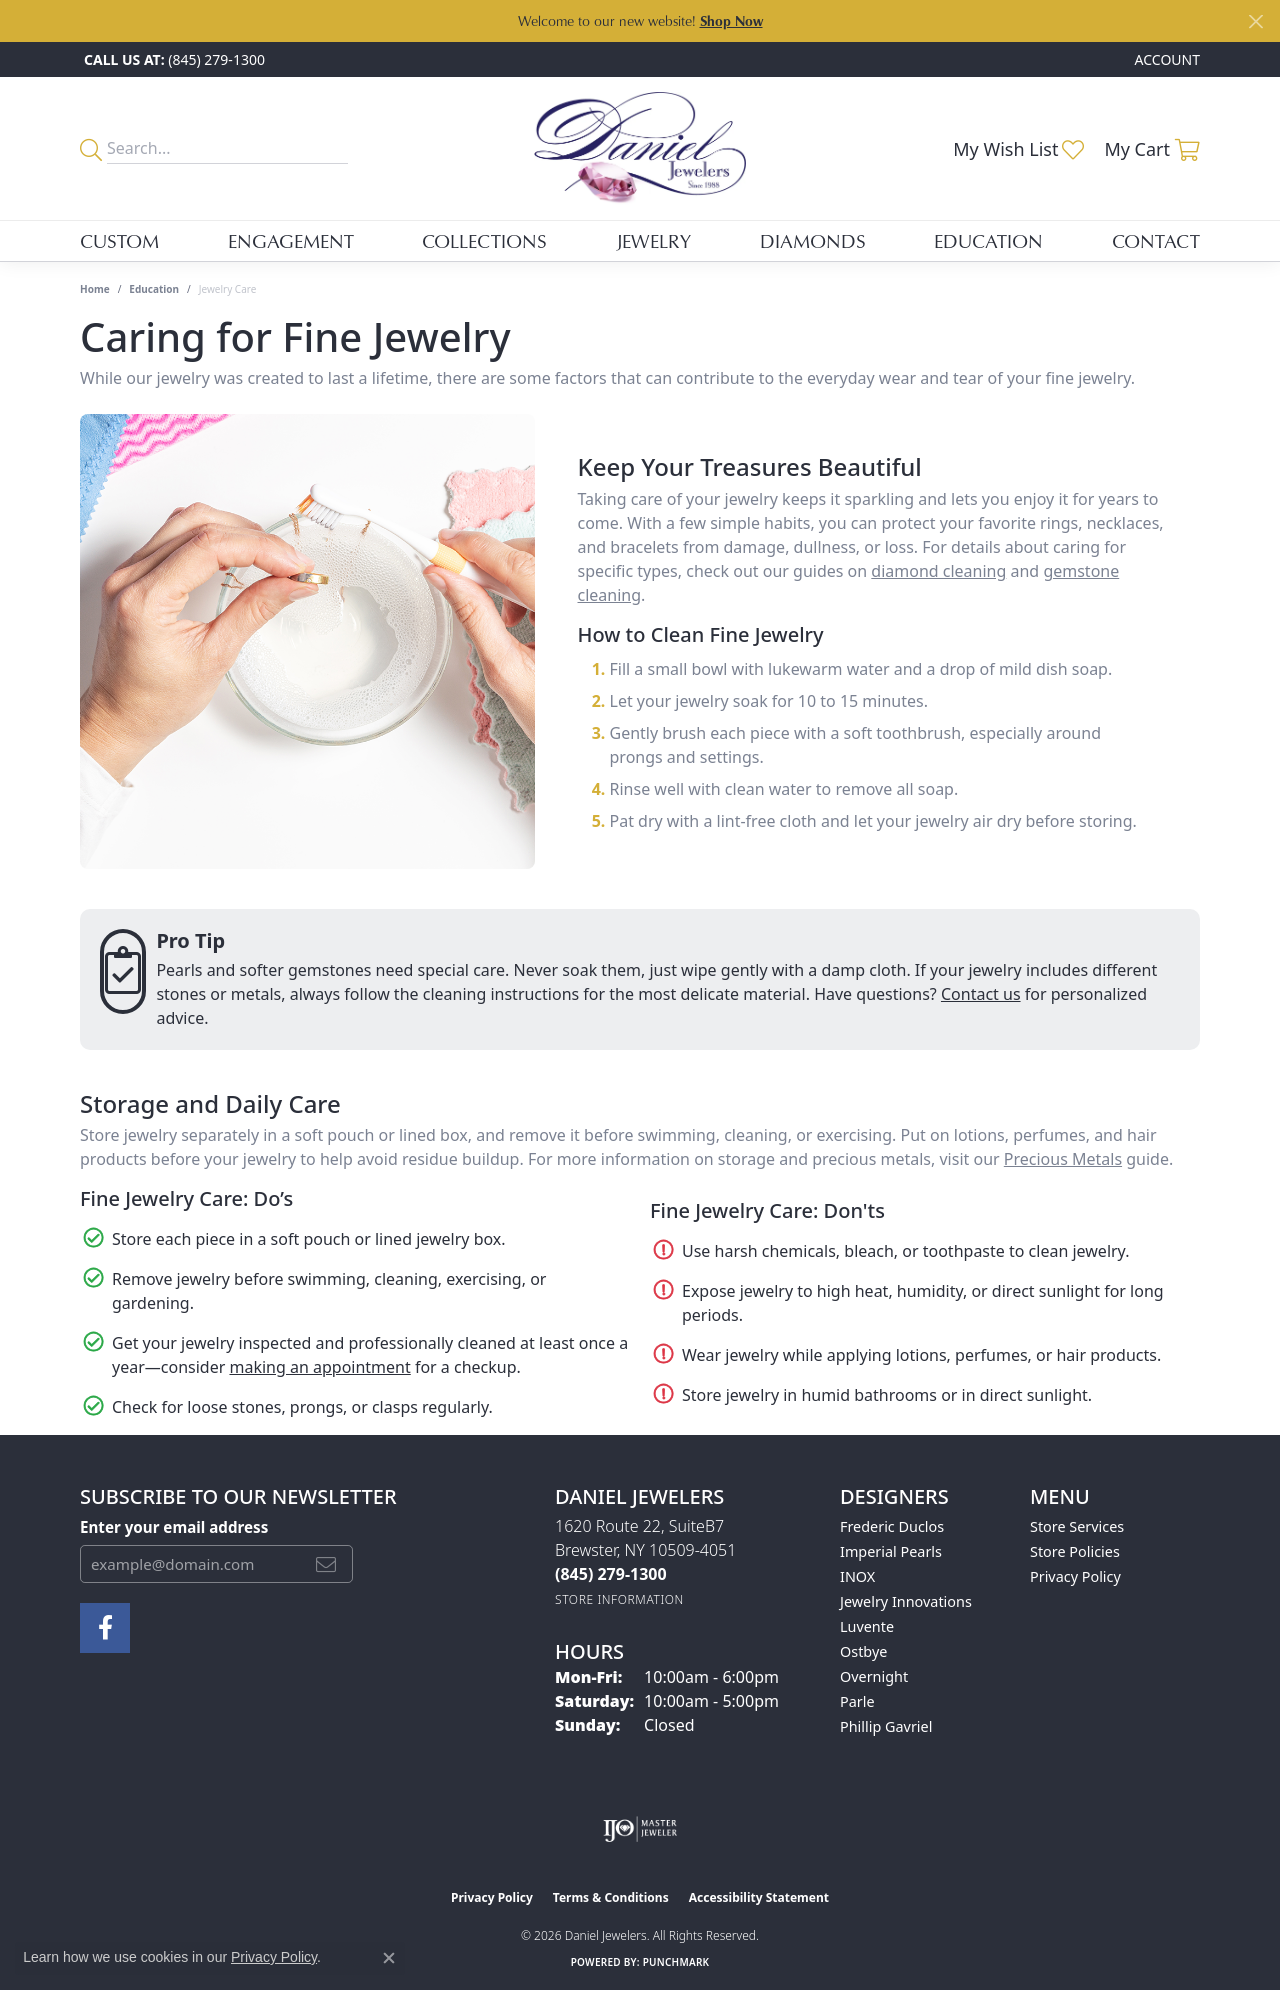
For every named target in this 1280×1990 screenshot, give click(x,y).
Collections (484, 240)
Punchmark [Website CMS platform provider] (676, 1962)
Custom (119, 240)
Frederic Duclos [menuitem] (892, 1526)
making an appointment (319, 1367)
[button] (1165, 59)
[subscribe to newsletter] (326, 1564)
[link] (172, 59)
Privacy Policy (1075, 1576)
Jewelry (653, 240)
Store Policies (1075, 1551)
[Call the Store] (611, 1574)
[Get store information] (619, 1599)
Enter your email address (174, 1527)
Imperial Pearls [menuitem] (891, 1551)
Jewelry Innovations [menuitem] (906, 1601)
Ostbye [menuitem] (863, 1651)
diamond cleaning (938, 571)
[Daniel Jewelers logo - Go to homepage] (640, 148)
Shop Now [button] (731, 20)
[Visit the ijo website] (640, 1829)
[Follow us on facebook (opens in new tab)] (105, 1628)
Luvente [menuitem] (867, 1626)
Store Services (1077, 1526)
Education (988, 240)
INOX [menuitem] (857, 1576)
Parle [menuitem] (857, 1701)
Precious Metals (1063, 1159)
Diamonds (813, 240)
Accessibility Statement (759, 1897)
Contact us (981, 994)
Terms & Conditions (611, 1897)
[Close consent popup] (389, 1958)
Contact (1156, 240)
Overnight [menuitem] (874, 1676)
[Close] (1255, 21)
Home (95, 289)
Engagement (291, 240)
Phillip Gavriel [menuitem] (886, 1726)
